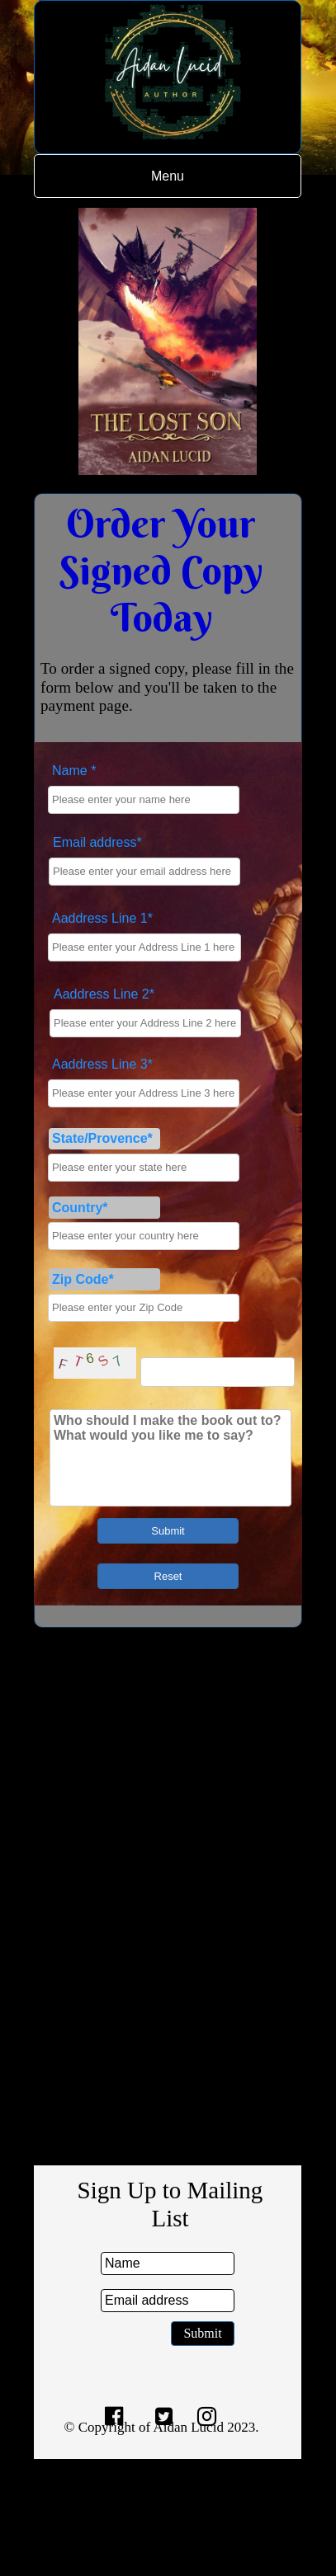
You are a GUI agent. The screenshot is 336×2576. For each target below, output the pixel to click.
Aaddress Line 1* (102, 918)
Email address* (97, 842)
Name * (74, 771)
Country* (80, 1208)
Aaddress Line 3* (102, 1064)
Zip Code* (83, 1279)
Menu (167, 176)
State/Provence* (102, 1138)
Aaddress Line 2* (104, 994)
